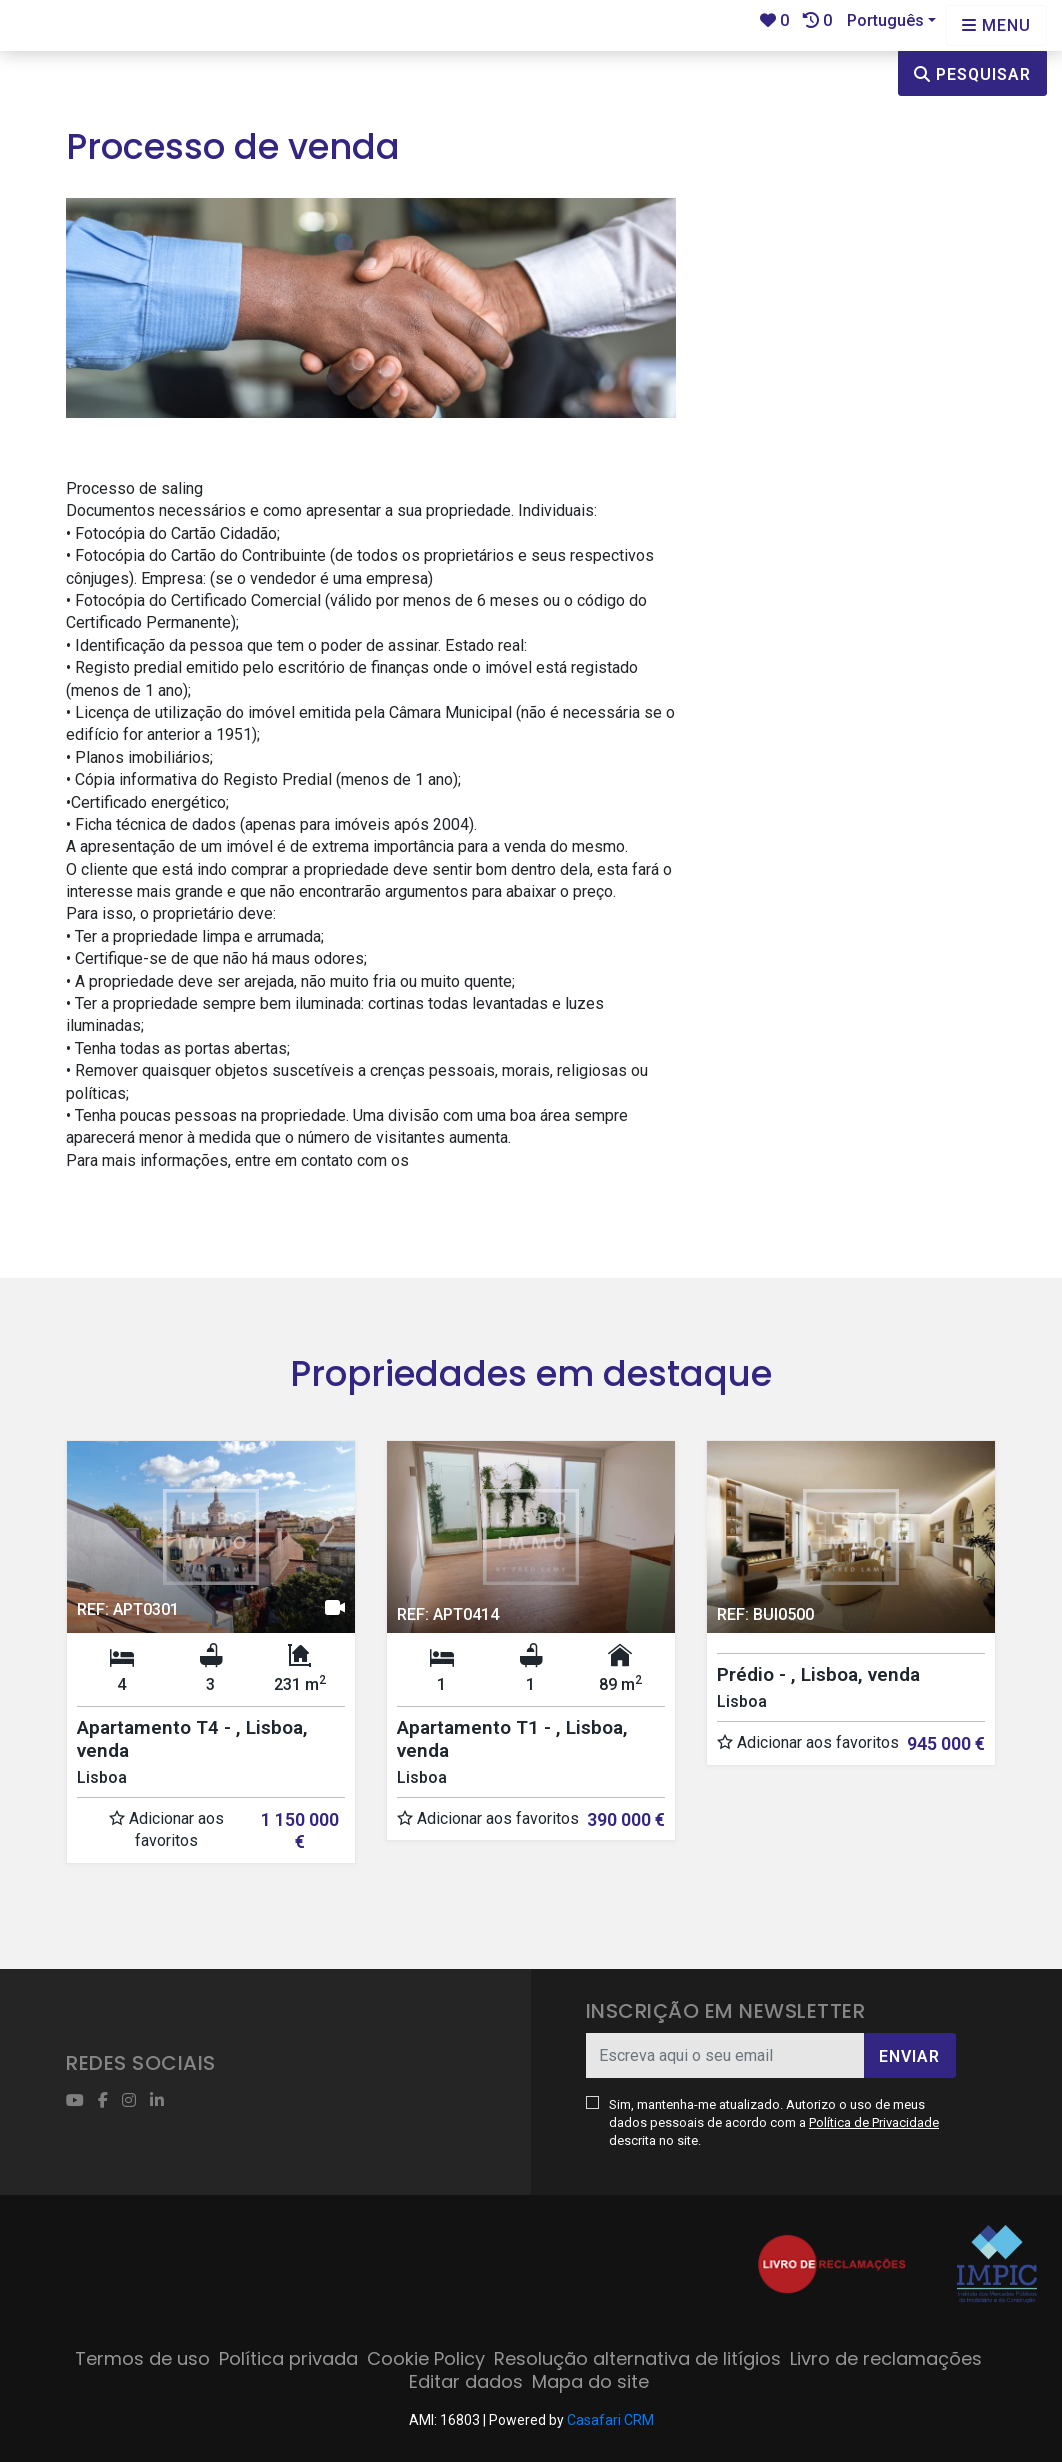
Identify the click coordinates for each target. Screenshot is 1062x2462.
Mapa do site (590, 2381)
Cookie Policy (426, 2358)
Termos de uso (142, 2358)
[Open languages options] (996, 25)
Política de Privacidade (874, 2122)
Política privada (288, 2358)
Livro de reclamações (886, 2358)
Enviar (909, 2056)
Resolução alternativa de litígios (637, 2358)
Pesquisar (972, 74)
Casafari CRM (610, 2420)
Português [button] (885, 20)
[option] (211, 1666)
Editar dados (466, 2381)
